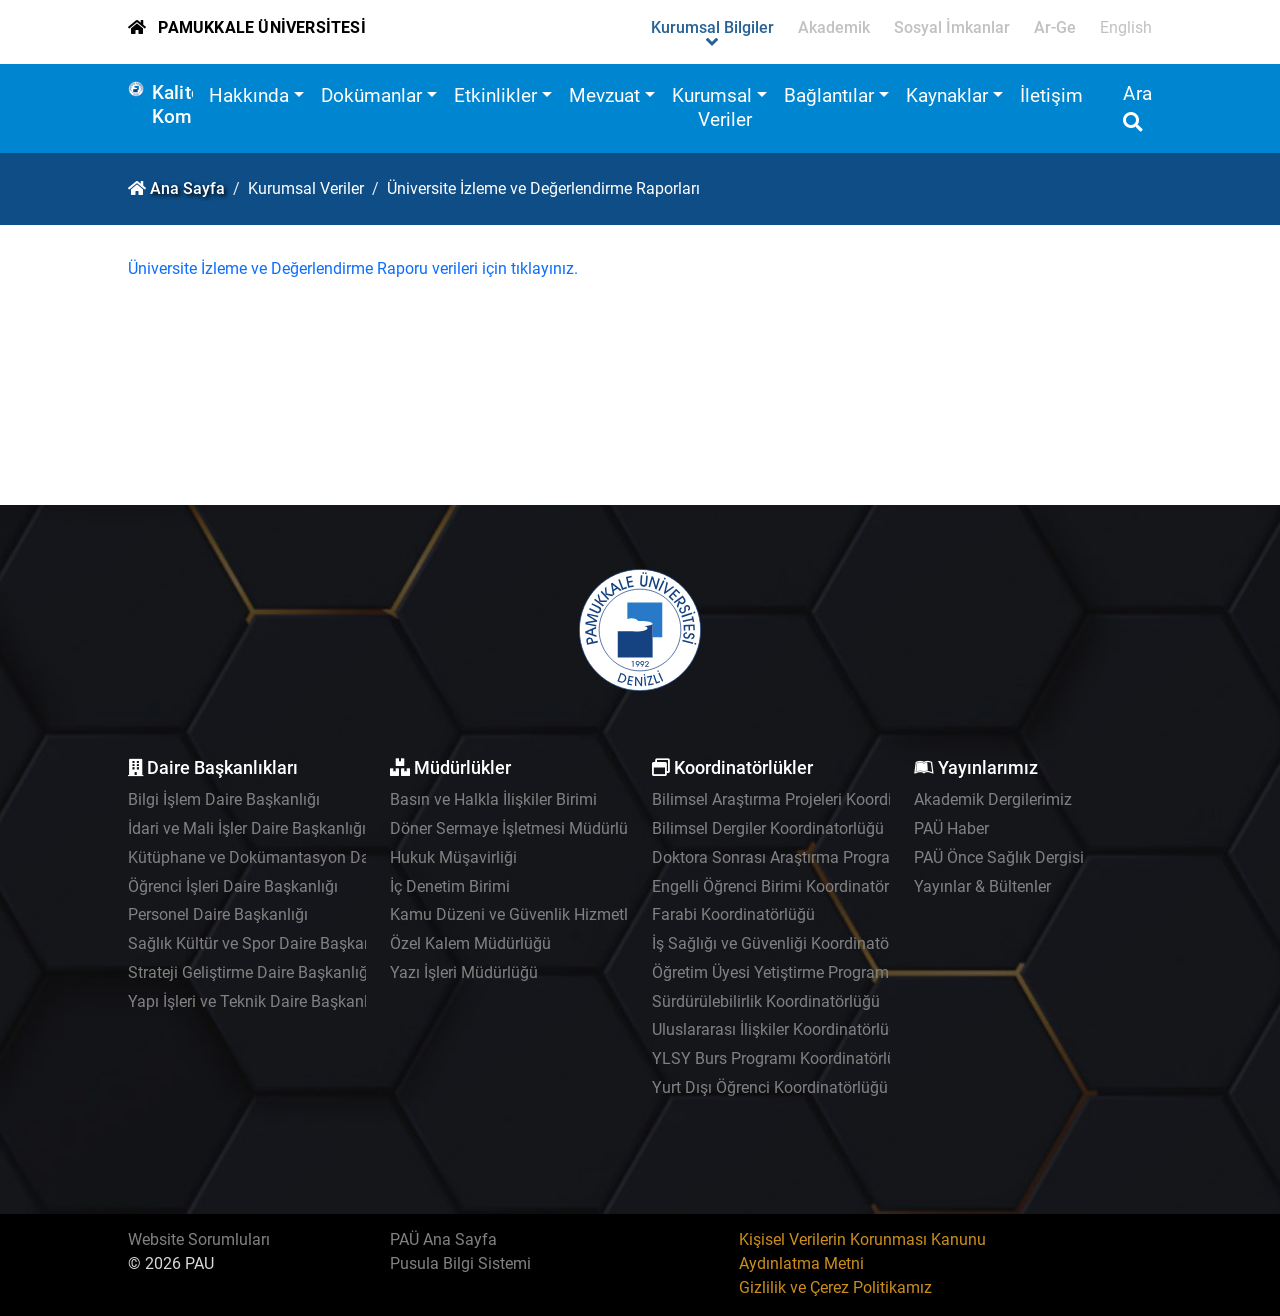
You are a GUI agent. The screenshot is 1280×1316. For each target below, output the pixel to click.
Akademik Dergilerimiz (993, 799)
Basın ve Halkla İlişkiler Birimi (493, 799)
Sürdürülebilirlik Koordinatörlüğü (766, 1001)
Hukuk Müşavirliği (453, 857)
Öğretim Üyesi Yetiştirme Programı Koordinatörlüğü (831, 972)
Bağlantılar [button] (829, 95)
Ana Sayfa (187, 188)
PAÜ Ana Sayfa (443, 1239)
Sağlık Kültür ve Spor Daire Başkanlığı (261, 943)
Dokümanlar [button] (371, 95)
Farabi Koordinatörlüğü (733, 914)
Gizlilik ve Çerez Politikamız (835, 1287)
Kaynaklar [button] (947, 95)
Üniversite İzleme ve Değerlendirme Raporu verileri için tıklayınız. (353, 268)
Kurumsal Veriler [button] (712, 107)
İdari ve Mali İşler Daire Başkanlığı (247, 828)
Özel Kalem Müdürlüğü (470, 943)
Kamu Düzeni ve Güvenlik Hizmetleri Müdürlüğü (558, 914)
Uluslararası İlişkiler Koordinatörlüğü (779, 1029)
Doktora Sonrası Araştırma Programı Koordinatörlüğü (839, 857)
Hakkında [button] (249, 95)
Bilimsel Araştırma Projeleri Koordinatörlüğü (806, 799)
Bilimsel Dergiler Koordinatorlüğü (768, 828)
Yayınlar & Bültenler (982, 886)
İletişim (1051, 95)
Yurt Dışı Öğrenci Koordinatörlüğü (770, 1087)
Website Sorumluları (199, 1239)
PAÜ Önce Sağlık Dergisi (999, 857)
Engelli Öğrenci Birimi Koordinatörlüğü (786, 886)
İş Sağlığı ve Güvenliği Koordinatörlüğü (788, 943)
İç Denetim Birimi (450, 886)
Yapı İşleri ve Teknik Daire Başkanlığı (256, 1001)
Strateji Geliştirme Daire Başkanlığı (250, 972)
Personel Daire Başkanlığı (218, 914)
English (1126, 27)
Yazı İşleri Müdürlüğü (464, 972)
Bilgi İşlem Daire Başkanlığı (224, 799)
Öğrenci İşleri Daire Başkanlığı (233, 886)
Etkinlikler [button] (495, 95)
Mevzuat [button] (604, 95)
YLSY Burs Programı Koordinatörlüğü (783, 1058)
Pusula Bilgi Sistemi (460, 1263)
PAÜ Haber (951, 828)
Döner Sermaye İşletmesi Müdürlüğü (518, 828)
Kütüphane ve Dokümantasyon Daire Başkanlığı (296, 857)
